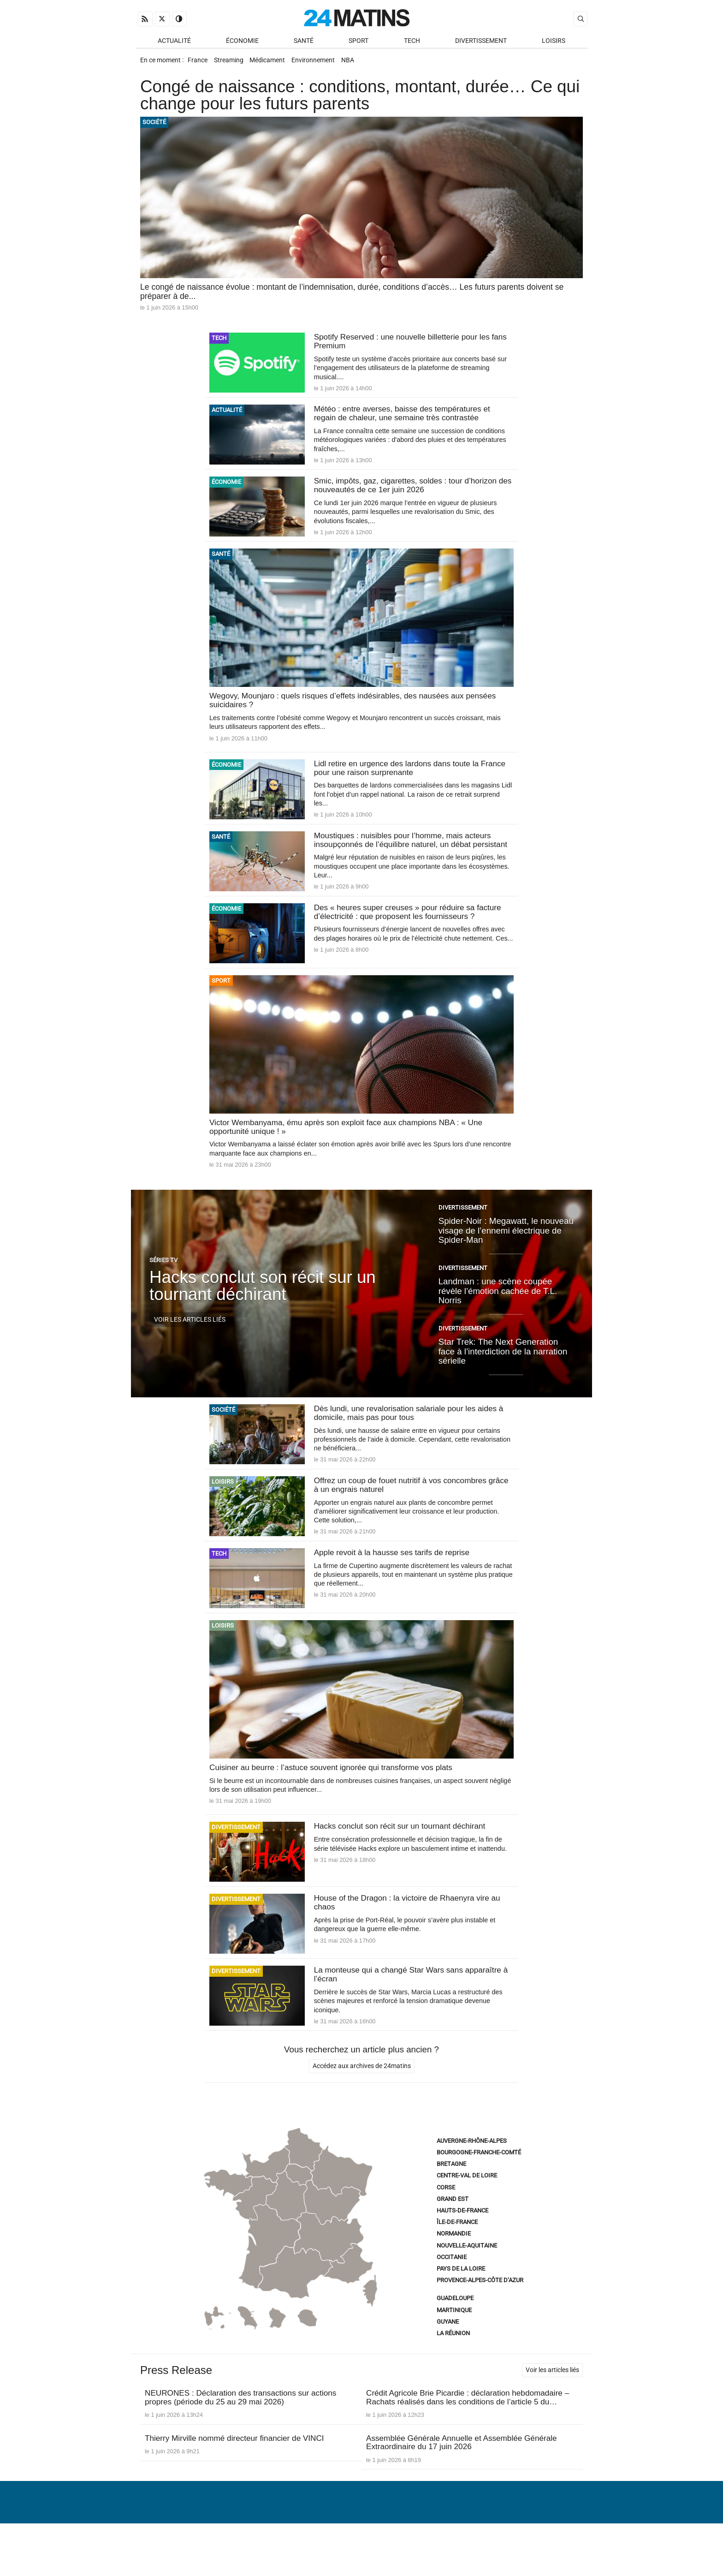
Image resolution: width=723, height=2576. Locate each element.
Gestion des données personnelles (518, 2545)
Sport (358, 42)
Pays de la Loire (461, 2300)
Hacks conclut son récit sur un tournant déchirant (262, 1313)
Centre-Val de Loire (467, 2207)
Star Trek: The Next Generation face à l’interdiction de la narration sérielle (503, 1378)
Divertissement (481, 42)
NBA (362, 63)
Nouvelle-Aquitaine (467, 2277)
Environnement (324, 63)
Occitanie (452, 2288)
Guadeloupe (455, 2329)
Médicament (275, 63)
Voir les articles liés (189, 1346)
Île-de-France (457, 2253)
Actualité (174, 42)
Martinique (454, 2341)
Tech (412, 42)
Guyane (448, 2353)
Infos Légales (418, 2545)
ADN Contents (548, 2560)
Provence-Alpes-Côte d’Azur (480, 2311)
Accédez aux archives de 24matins (362, 2098)
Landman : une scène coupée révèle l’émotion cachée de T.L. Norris (498, 1317)
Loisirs (553, 42)
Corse (446, 2219)
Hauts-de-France (462, 2242)
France (198, 63)
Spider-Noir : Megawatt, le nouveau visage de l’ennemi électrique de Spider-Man (506, 1257)
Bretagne (451, 2195)
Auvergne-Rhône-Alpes (472, 2172)
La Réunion (453, 2364)
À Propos (302, 2545)
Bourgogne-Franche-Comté (479, 2184)
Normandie (454, 2265)
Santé (304, 42)
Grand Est (452, 2230)
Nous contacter (356, 2545)
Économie (242, 42)
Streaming (233, 63)
